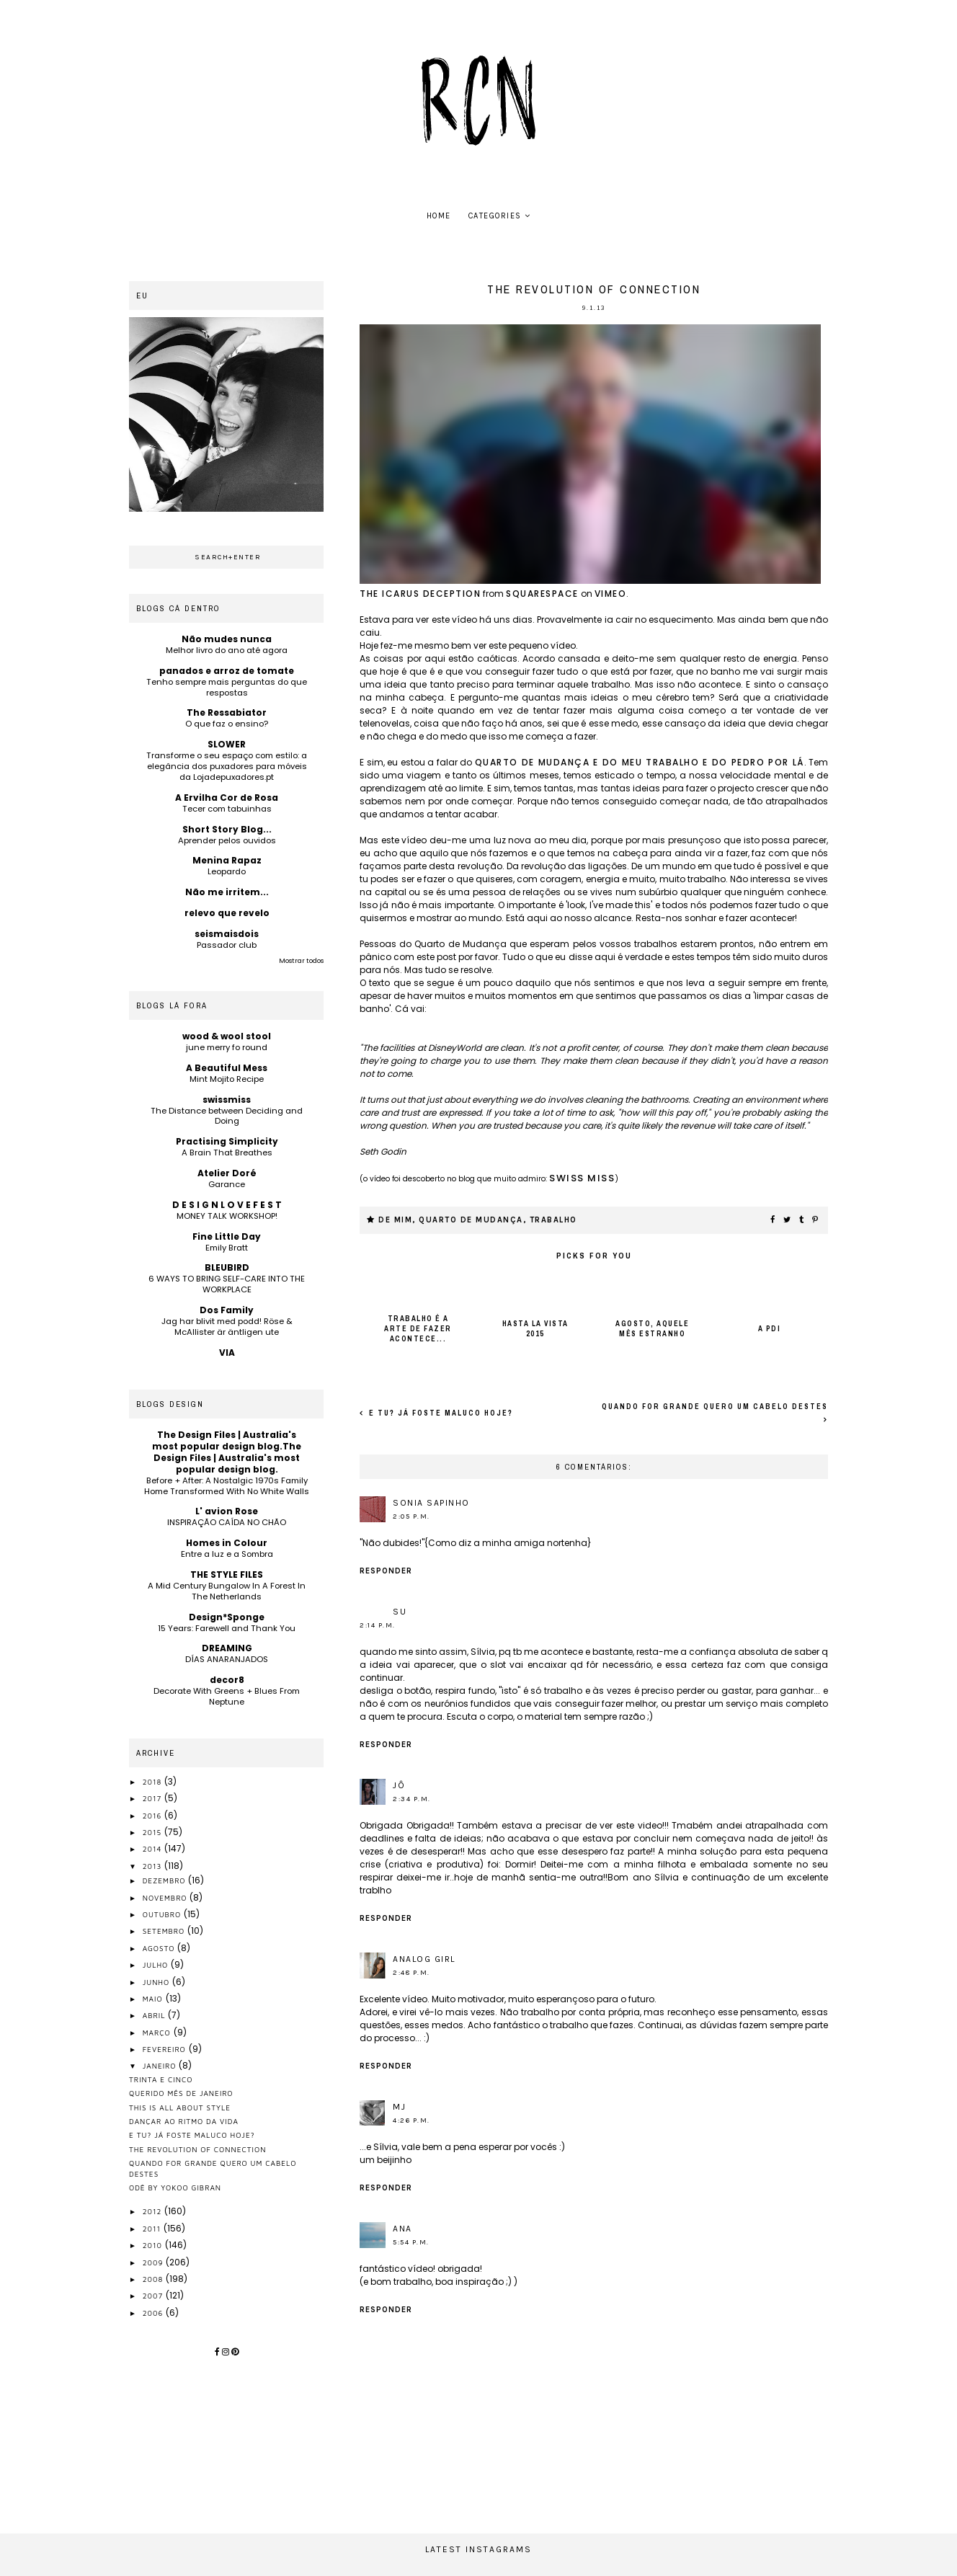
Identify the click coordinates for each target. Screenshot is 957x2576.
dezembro (166, 1880)
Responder (386, 1571)
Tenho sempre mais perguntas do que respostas (226, 687)
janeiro (161, 2065)
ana (402, 2229)
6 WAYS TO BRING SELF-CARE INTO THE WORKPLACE (226, 1284)
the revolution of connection (197, 2149)
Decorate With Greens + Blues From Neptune (226, 1696)
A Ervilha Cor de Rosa (226, 797)
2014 (154, 1848)
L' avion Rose (226, 1511)
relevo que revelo (227, 913)
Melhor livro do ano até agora (227, 650)
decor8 (227, 1680)
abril (156, 2015)
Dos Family (227, 1310)
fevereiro (166, 2049)
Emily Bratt (226, 1247)
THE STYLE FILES (226, 1574)
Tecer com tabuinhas (227, 808)
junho (157, 1982)
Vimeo (611, 593)
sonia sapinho (431, 1503)
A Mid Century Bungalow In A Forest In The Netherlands (227, 1591)
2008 (154, 2279)
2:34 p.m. (412, 1799)
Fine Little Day (226, 1236)
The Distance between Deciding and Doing (227, 1116)
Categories (495, 216)
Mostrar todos (301, 960)
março (158, 2032)
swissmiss (226, 1099)
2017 (153, 1798)
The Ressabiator (227, 712)
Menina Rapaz (227, 860)
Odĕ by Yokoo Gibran (175, 2187)
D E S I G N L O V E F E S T (227, 1205)
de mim (395, 1220)
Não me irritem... (227, 892)
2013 (154, 1866)
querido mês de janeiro (181, 2093)
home (439, 216)
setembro (165, 1931)
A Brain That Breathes (227, 1152)
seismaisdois (227, 934)
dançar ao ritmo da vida (184, 2121)
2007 (154, 2295)
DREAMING (227, 1648)
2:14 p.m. (378, 1625)
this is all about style (180, 2107)
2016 (154, 1815)
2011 (153, 2228)
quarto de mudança (471, 1220)
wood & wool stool (226, 1036)
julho (157, 1964)
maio (154, 1998)
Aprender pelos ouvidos (227, 840)
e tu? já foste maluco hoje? (439, 1413)
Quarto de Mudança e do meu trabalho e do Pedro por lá (639, 762)
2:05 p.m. (411, 1516)
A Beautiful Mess (226, 1068)
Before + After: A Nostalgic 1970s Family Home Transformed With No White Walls (226, 1486)
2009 (154, 2262)
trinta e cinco (160, 2079)
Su (399, 1612)
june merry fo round (226, 1047)
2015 (153, 1832)
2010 (154, 2245)
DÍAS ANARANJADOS (226, 1659)
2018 (154, 1781)
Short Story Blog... (227, 829)
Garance (226, 1184)
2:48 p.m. (411, 1972)
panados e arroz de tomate (226, 671)
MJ (399, 2107)
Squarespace (542, 593)
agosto (160, 1948)
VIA (227, 1352)
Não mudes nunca (227, 639)
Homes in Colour (226, 1543)
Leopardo (227, 871)
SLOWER (227, 744)
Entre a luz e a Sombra (227, 1554)
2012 (154, 2211)
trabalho (553, 1220)
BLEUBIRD (227, 1267)
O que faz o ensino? (226, 723)
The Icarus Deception (420, 593)
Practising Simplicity (227, 1141)
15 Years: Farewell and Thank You (226, 1628)
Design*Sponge (226, 1617)
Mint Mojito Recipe (227, 1079)
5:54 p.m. (411, 2242)
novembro (166, 1897)
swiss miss (582, 1178)
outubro (163, 1914)
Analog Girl (424, 1959)
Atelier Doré (227, 1173)
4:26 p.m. (411, 2120)
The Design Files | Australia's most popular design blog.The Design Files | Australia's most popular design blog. (226, 1452)
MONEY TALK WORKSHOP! (227, 1216)
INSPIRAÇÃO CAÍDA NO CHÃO (226, 1522)
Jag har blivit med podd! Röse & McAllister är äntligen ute (227, 1326)
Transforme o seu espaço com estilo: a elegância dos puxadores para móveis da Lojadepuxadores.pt (226, 766)
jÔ (399, 1785)
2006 (154, 2313)
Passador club (227, 945)
